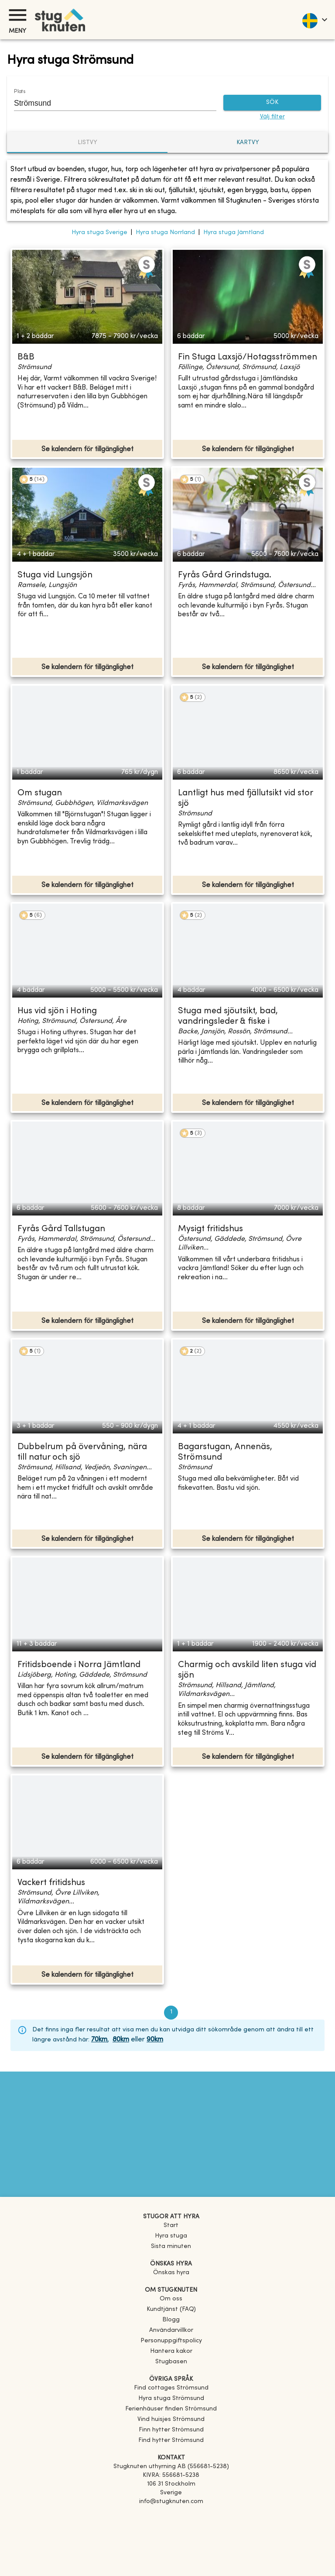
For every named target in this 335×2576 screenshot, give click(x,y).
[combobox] (108, 103)
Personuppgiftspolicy (171, 2341)
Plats (19, 91)
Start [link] (171, 2225)
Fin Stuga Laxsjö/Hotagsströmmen (247, 357)
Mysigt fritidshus (210, 1229)
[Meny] (17, 15)
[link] (171, 2388)
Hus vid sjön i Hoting (57, 1011)
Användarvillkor (171, 2330)
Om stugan (39, 793)
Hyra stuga (171, 2236)
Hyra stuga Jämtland (233, 232)
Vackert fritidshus (51, 1883)
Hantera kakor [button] (171, 2351)
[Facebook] (171, 2514)
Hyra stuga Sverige (99, 232)
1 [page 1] (171, 2013)
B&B (25, 357)
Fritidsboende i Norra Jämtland (78, 1665)
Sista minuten (171, 2246)
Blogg (171, 2320)
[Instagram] (171, 2526)
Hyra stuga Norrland (165, 232)
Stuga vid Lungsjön (54, 575)
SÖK (272, 103)
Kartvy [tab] (247, 142)
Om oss (171, 2299)
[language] (314, 20)
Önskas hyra (171, 2273)
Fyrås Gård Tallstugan (61, 1229)
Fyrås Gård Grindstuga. (224, 575)
